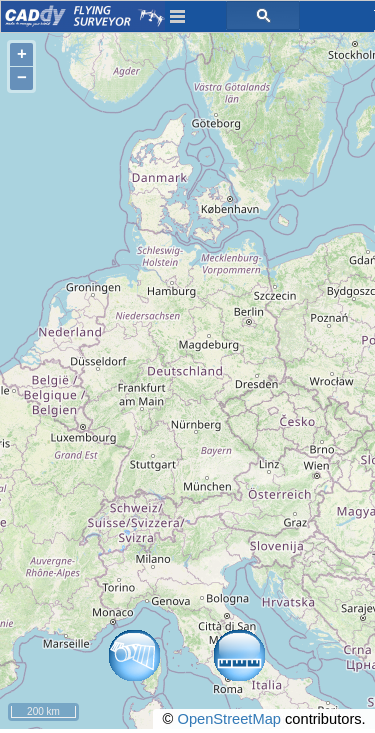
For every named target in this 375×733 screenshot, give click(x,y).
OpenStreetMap (228, 719)
